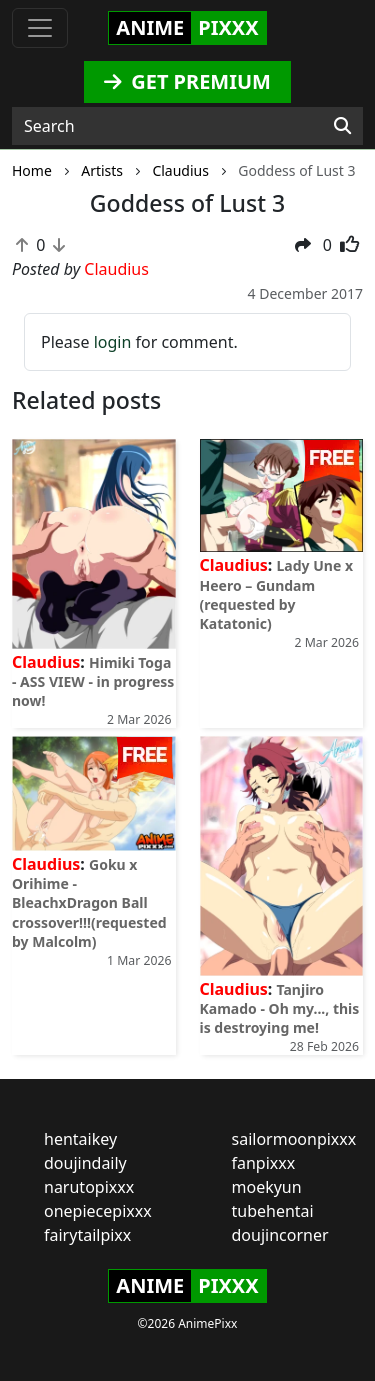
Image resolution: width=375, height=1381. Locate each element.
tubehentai (273, 1211)
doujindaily (85, 1163)
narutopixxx (89, 1187)
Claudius (46, 662)
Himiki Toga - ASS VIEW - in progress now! (93, 681)
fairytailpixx (87, 1235)
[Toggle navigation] (40, 28)
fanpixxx (264, 1163)
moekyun (267, 1187)
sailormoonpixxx (294, 1139)
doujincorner (280, 1235)
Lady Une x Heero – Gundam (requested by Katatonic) (276, 594)
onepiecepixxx (98, 1211)
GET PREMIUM (187, 81)
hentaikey (80, 1139)
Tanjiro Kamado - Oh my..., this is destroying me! (280, 1008)
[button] (303, 245)
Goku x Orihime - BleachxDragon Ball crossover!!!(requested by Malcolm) (89, 903)
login (113, 342)
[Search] (342, 126)
